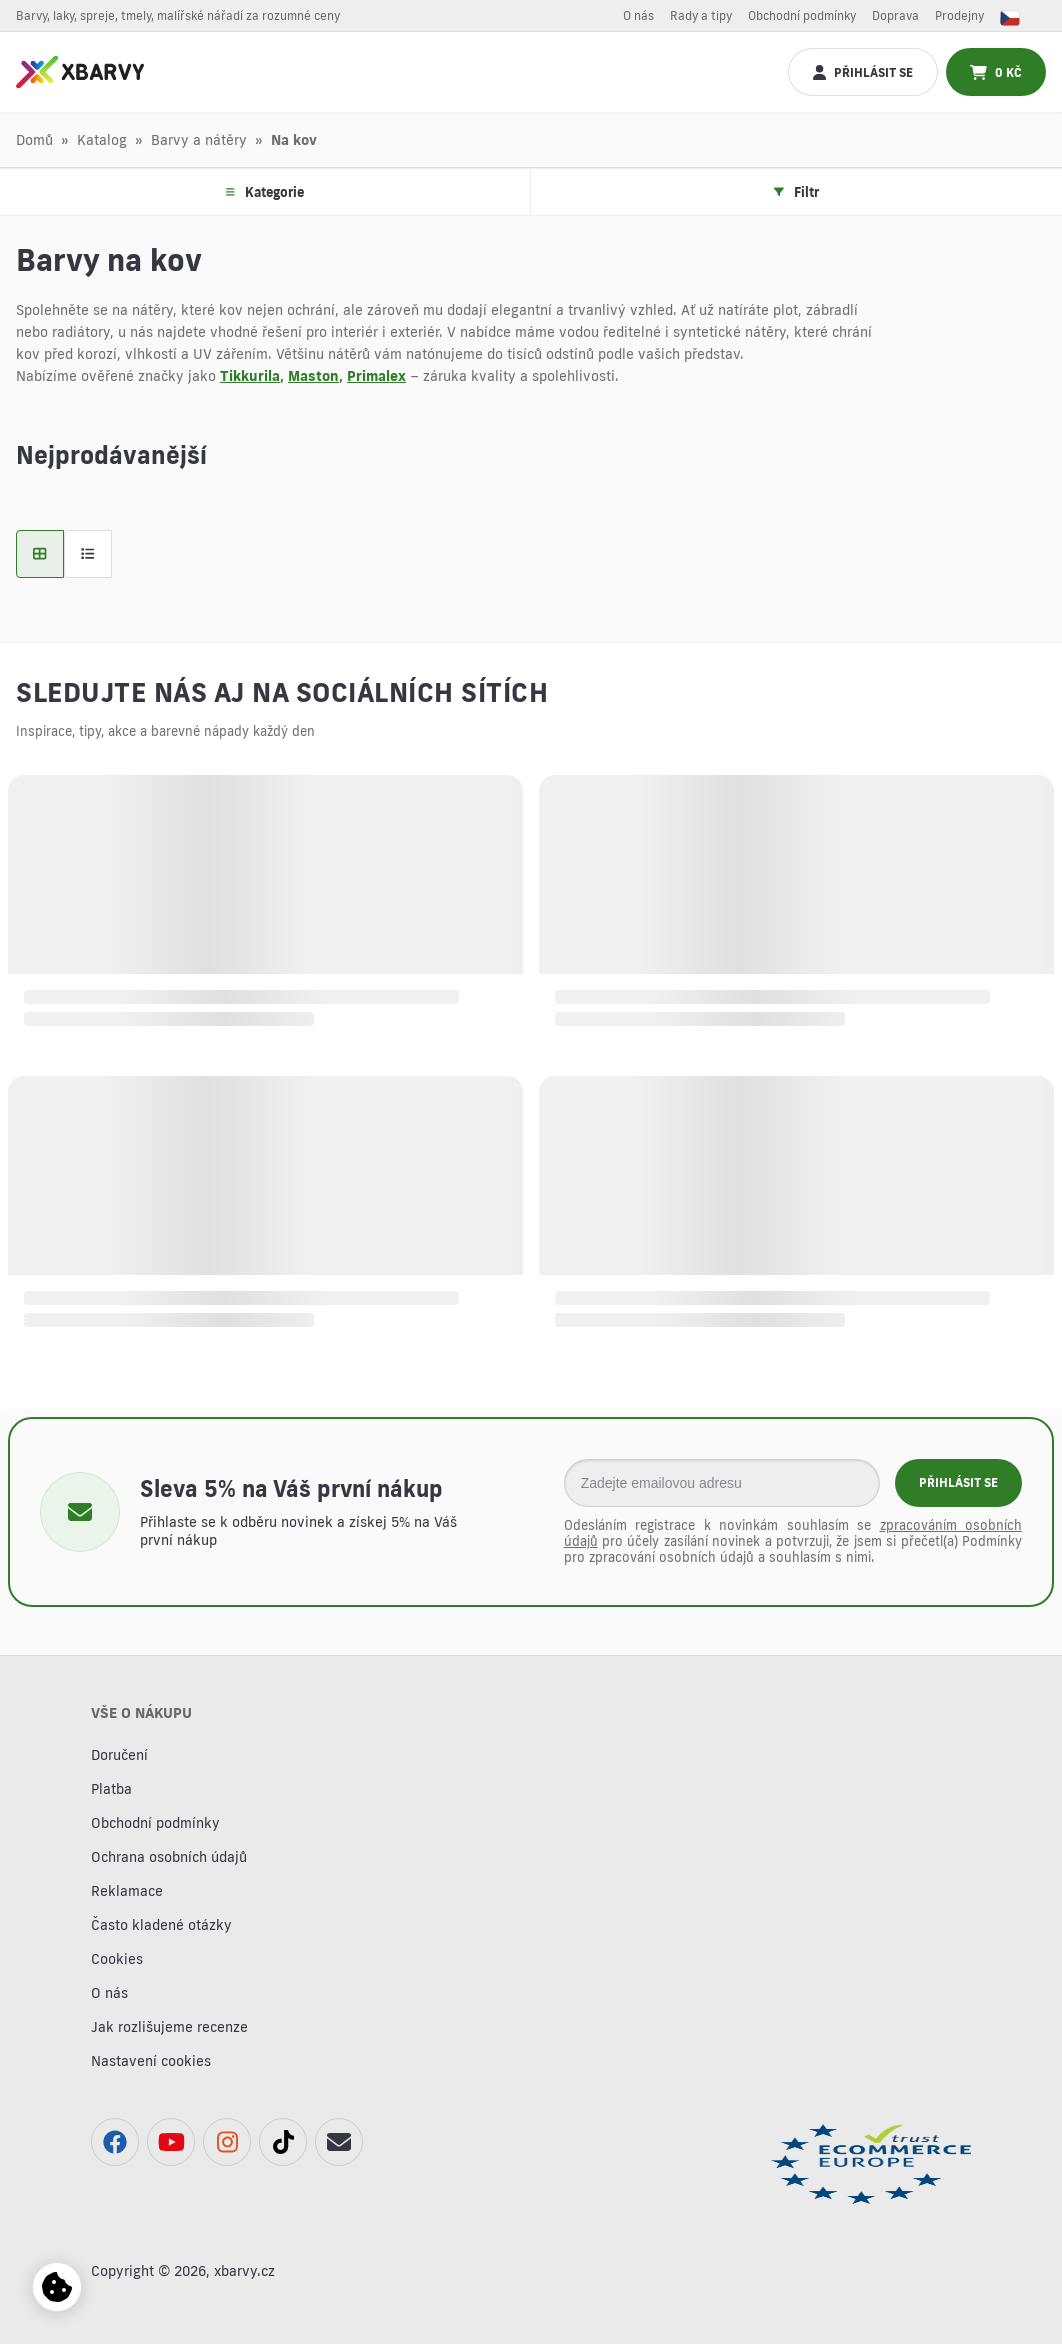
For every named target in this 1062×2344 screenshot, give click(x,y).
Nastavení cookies (151, 2061)
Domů (34, 140)
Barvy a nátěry (199, 140)
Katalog (102, 140)
